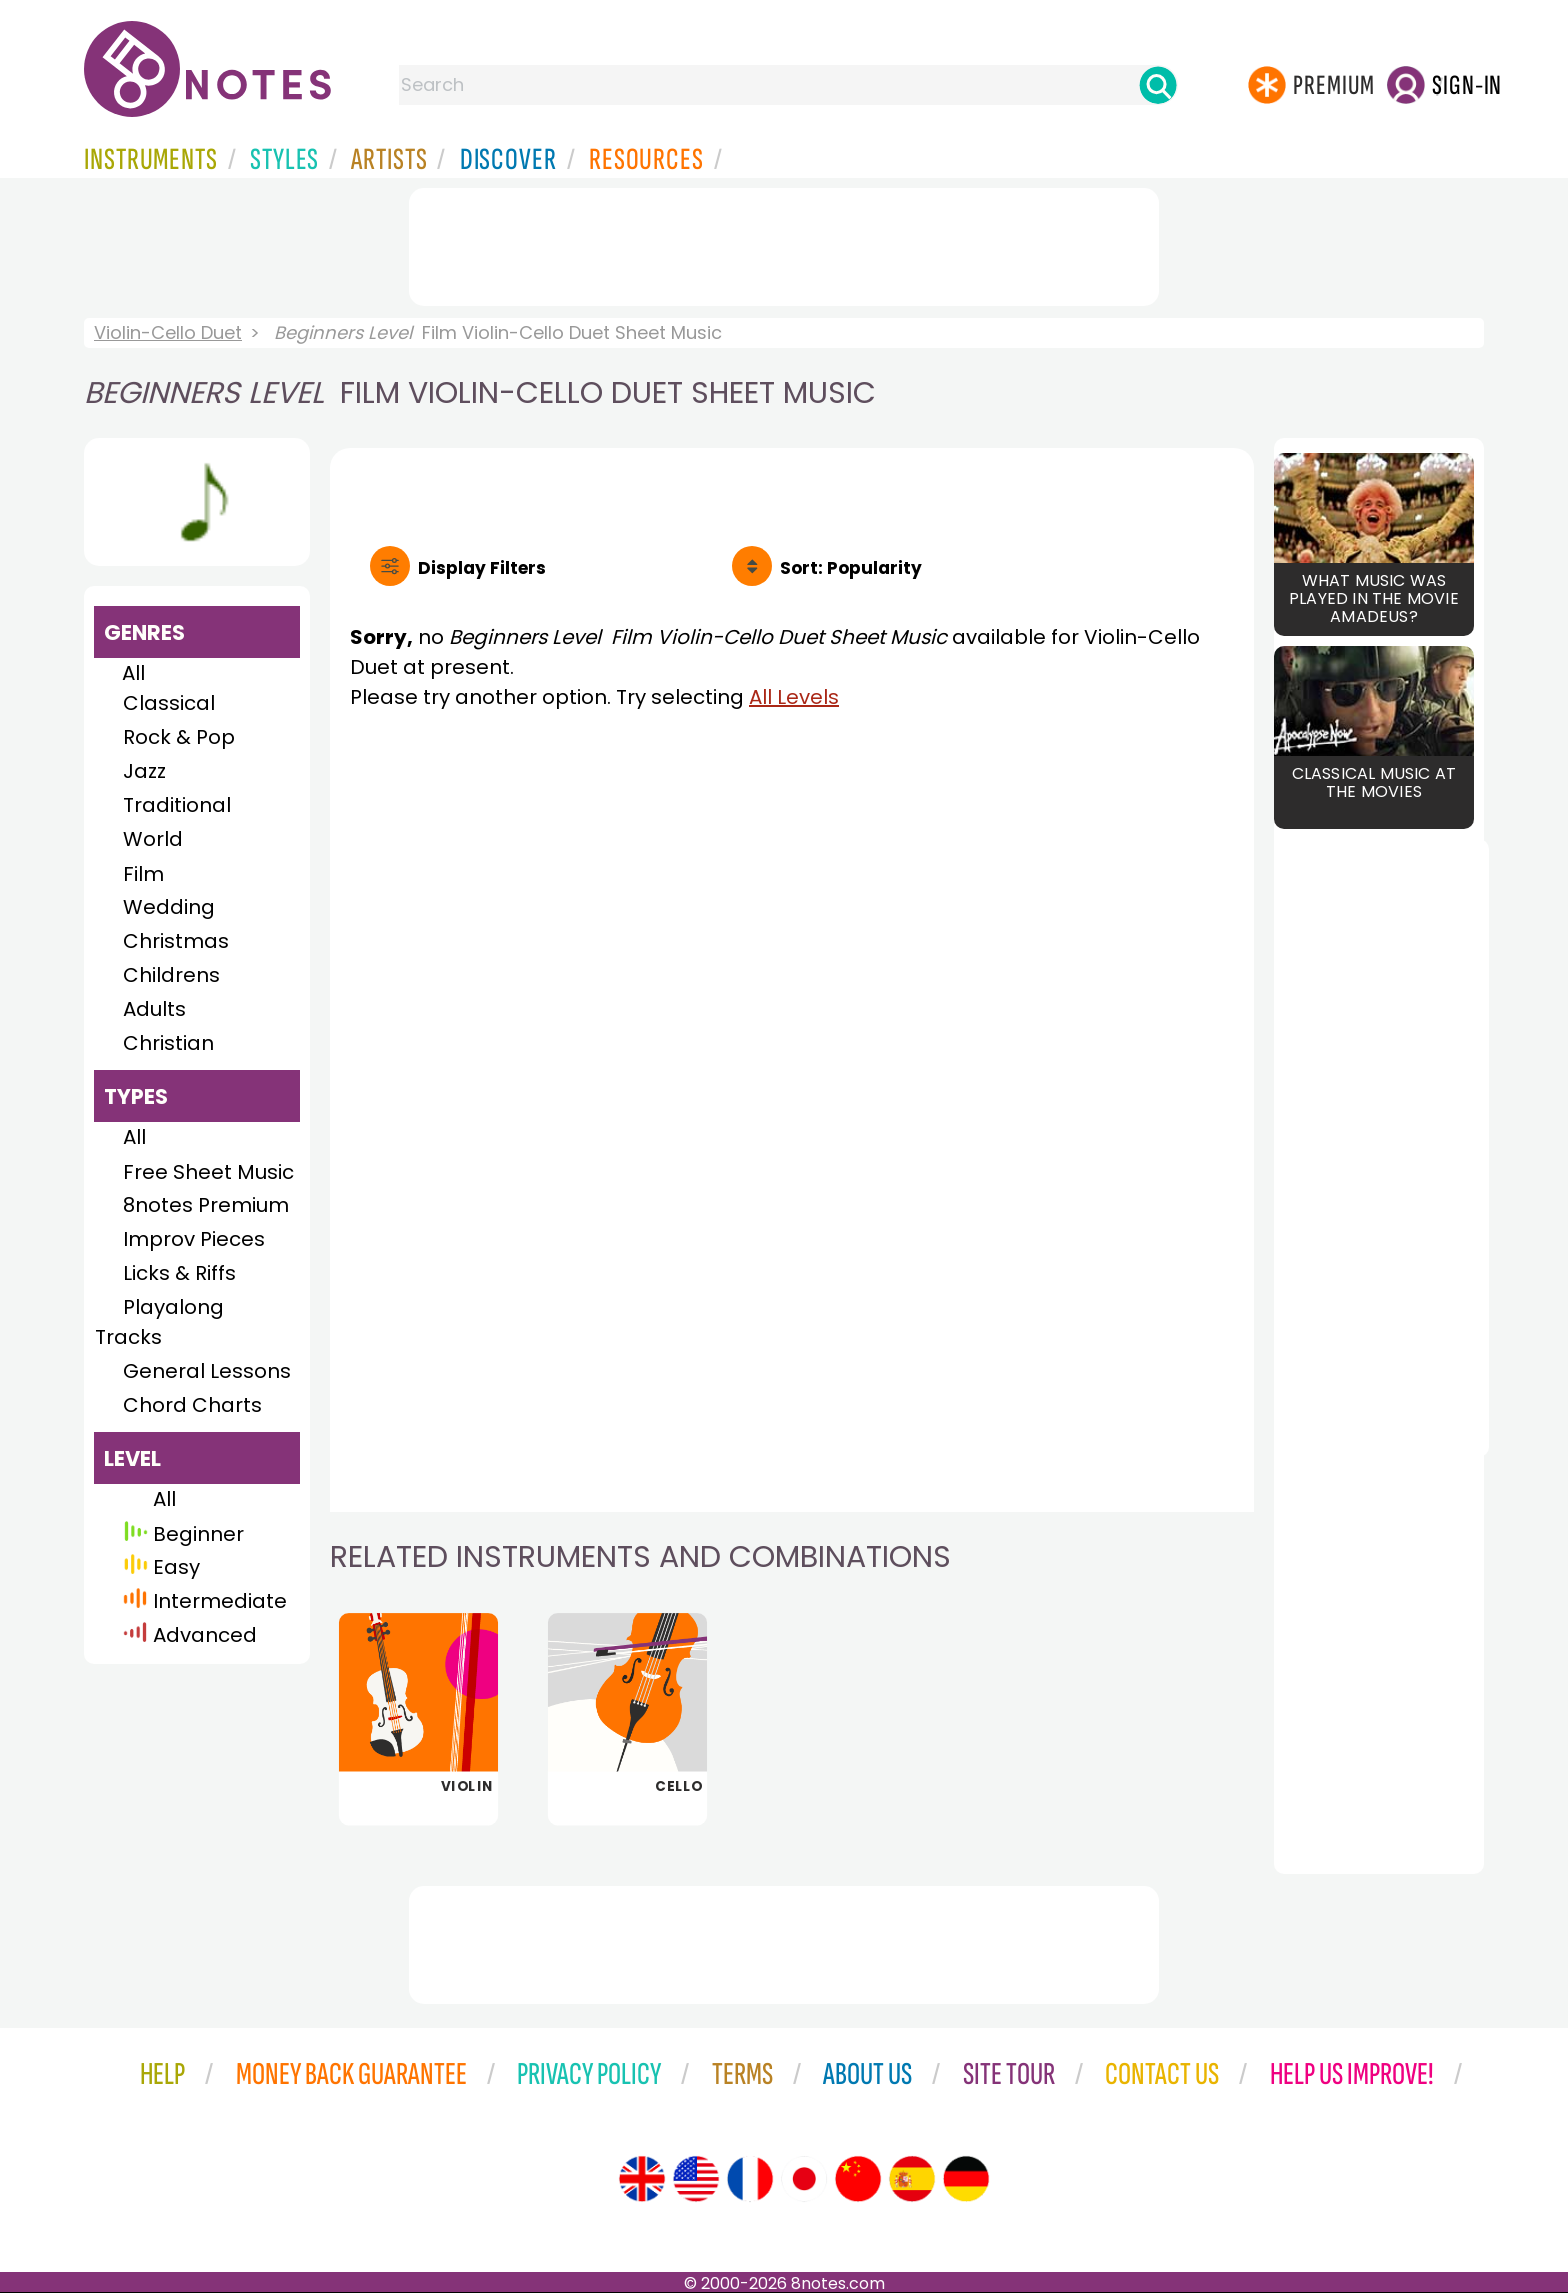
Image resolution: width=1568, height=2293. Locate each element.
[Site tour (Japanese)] (804, 2179)
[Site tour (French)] (750, 2179)
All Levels (794, 697)
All (133, 673)
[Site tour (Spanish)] (912, 2179)
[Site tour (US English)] (696, 2179)
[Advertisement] (784, 243)
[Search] (1158, 85)
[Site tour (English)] (642, 2179)
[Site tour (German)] (966, 2179)
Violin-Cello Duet (168, 332)
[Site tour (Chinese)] (858, 2179)
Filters (482, 568)
